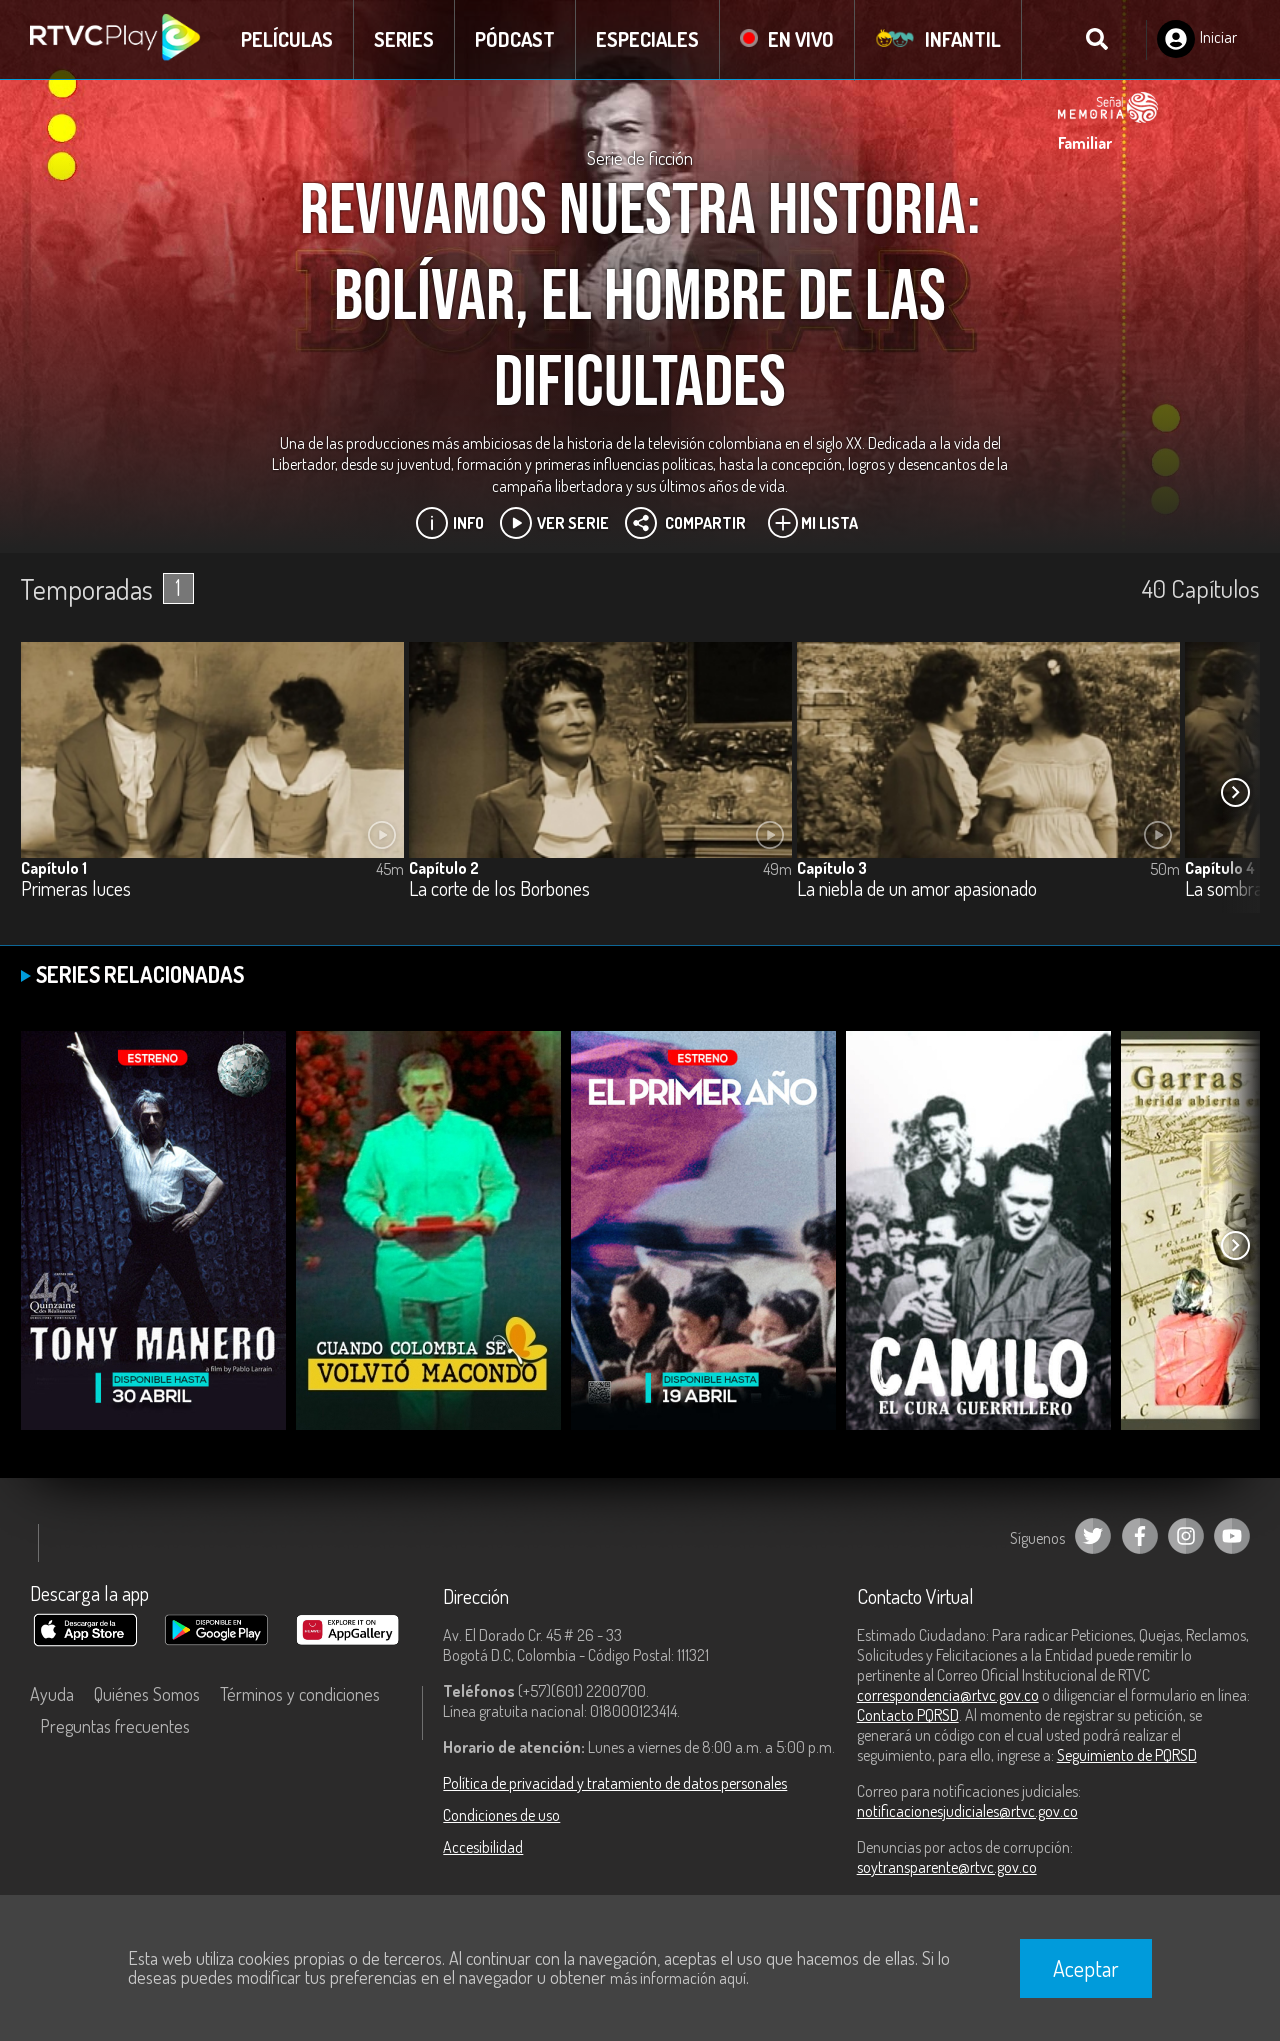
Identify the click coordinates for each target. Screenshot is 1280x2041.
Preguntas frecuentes (115, 1726)
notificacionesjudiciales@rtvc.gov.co (967, 1811)
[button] (1235, 793)
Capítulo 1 (54, 868)
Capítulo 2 (444, 868)
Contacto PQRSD (908, 1715)
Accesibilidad (483, 1847)
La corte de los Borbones (499, 889)
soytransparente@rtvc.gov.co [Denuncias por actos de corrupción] (947, 1867)
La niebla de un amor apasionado (917, 889)
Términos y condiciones (300, 1694)
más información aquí (678, 1978)
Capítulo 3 (832, 868)
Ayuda (52, 1694)
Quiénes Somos (147, 1694)
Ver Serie (554, 523)
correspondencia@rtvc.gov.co (948, 1695)
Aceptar (1086, 1968)
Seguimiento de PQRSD (1127, 1755)
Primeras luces (76, 889)
